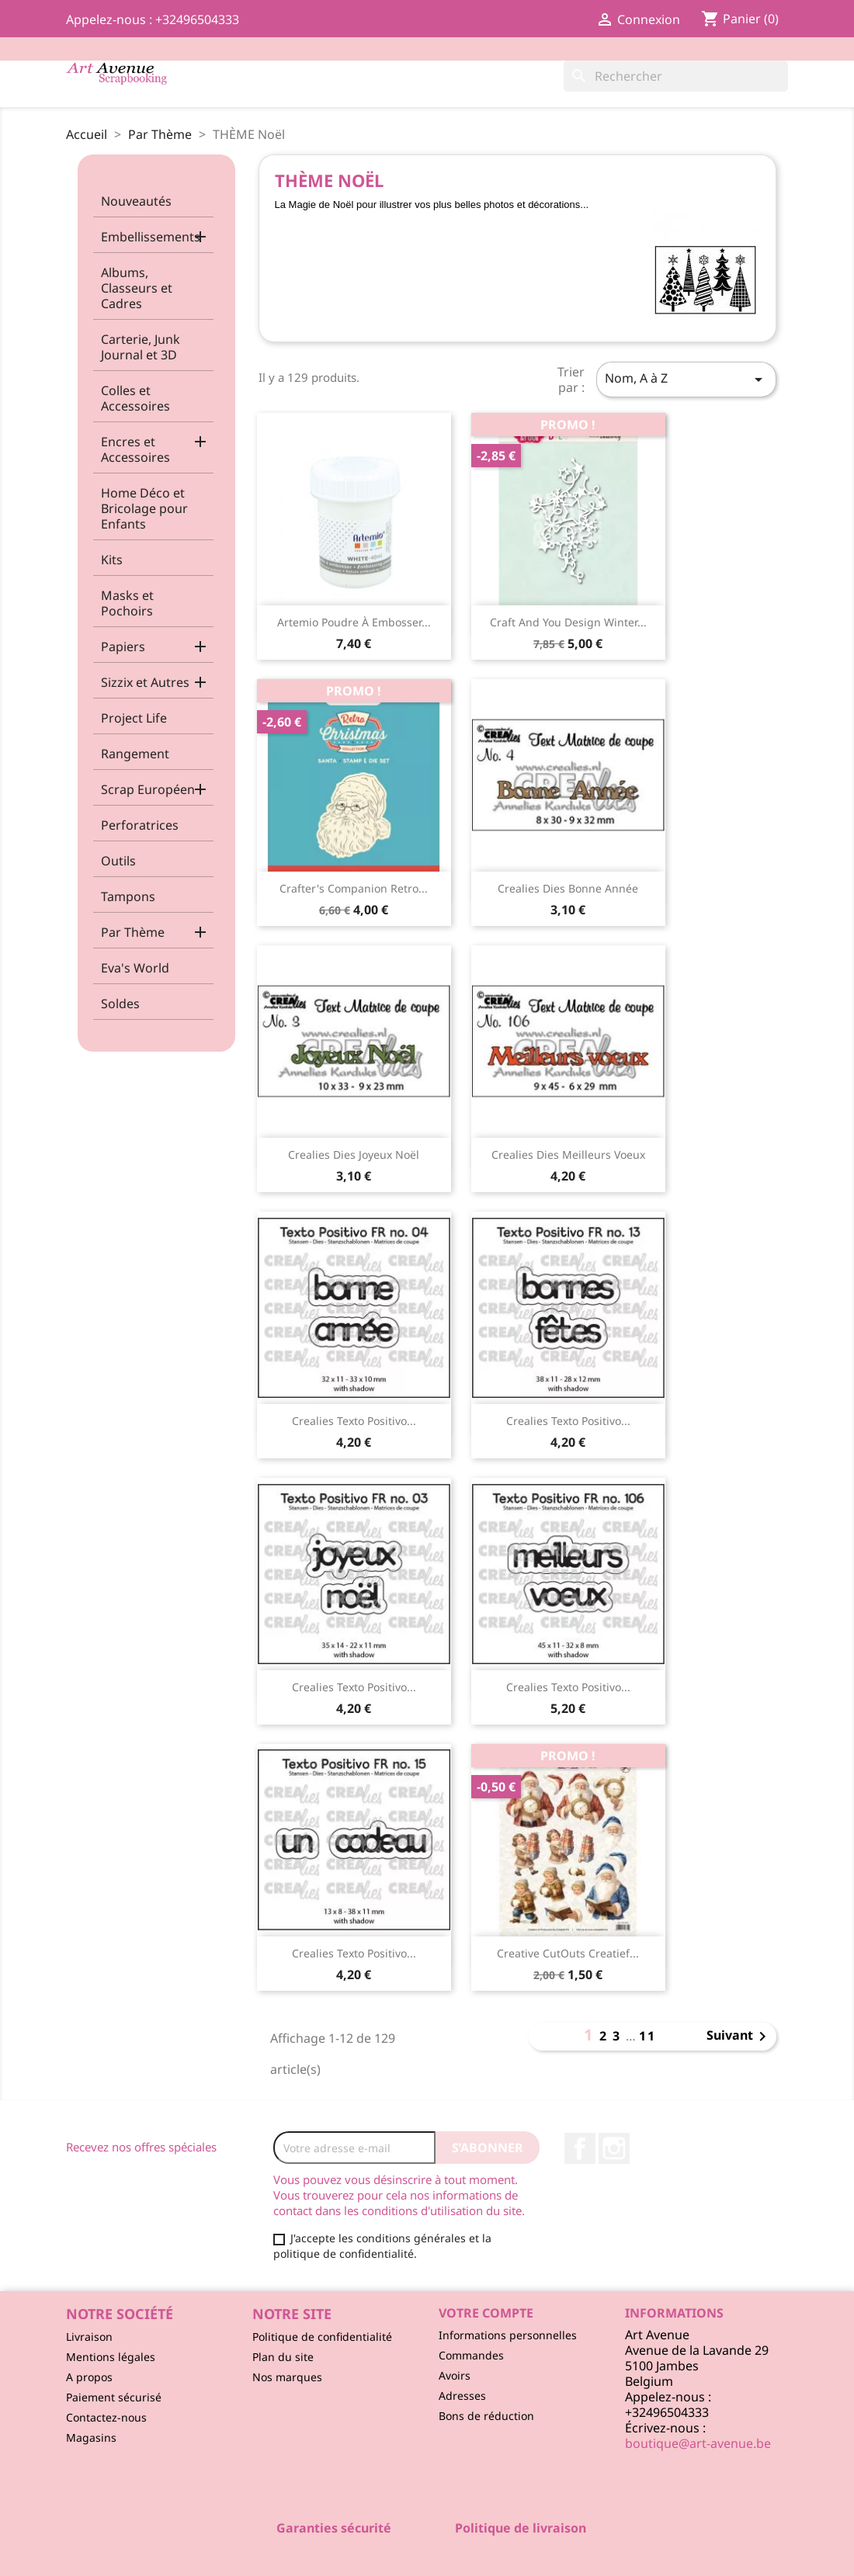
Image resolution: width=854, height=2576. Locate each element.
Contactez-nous (106, 2417)
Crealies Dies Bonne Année (568, 888)
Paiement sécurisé (113, 2397)
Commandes (471, 2355)
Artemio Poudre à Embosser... (354, 622)
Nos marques (287, 2377)
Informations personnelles (508, 2335)
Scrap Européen (148, 789)
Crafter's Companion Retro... (353, 888)
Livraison (89, 2336)
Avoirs (454, 2375)
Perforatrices (140, 825)
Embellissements (150, 236)
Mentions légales (110, 2356)
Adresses (462, 2395)
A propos (89, 2377)
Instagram (614, 2148)
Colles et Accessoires (135, 398)
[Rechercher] (676, 76)
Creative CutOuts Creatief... (568, 1953)
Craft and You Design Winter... (568, 622)
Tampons (128, 896)
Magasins (91, 2437)
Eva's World (135, 967)
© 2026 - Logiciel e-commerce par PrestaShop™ (427, 2556)
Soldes (120, 1003)
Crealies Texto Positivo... (354, 1420)
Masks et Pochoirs (127, 603)
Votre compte (486, 2312)
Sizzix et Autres (145, 682)
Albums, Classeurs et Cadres (136, 288)
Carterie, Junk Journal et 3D (140, 347)
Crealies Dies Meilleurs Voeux (568, 1154)
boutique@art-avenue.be (698, 2443)
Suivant (739, 2036)
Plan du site (283, 2356)
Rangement (135, 753)
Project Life (134, 717)
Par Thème (133, 932)
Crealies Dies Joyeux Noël (353, 1154)
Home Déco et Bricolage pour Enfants (144, 508)
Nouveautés (136, 201)
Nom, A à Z (686, 379)
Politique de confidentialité (322, 2336)
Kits (112, 559)
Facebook (579, 2148)
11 (647, 2035)
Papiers (123, 646)
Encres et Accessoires (135, 449)
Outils (118, 860)
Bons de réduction (486, 2415)
